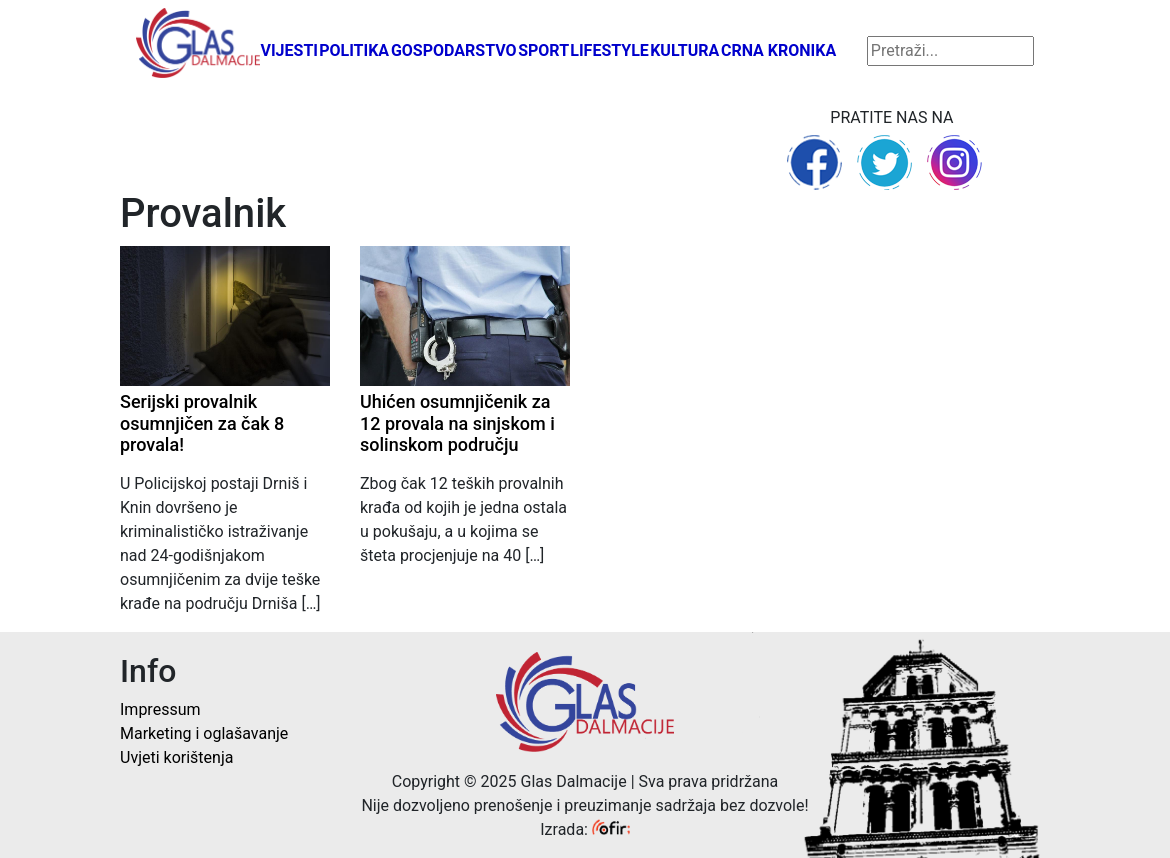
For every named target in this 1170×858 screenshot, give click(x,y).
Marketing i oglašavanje (204, 733)
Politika (354, 50)
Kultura (684, 50)
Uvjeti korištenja (176, 757)
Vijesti (289, 50)
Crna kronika (778, 50)
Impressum (160, 709)
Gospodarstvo (454, 50)
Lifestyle (609, 50)
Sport (543, 50)
